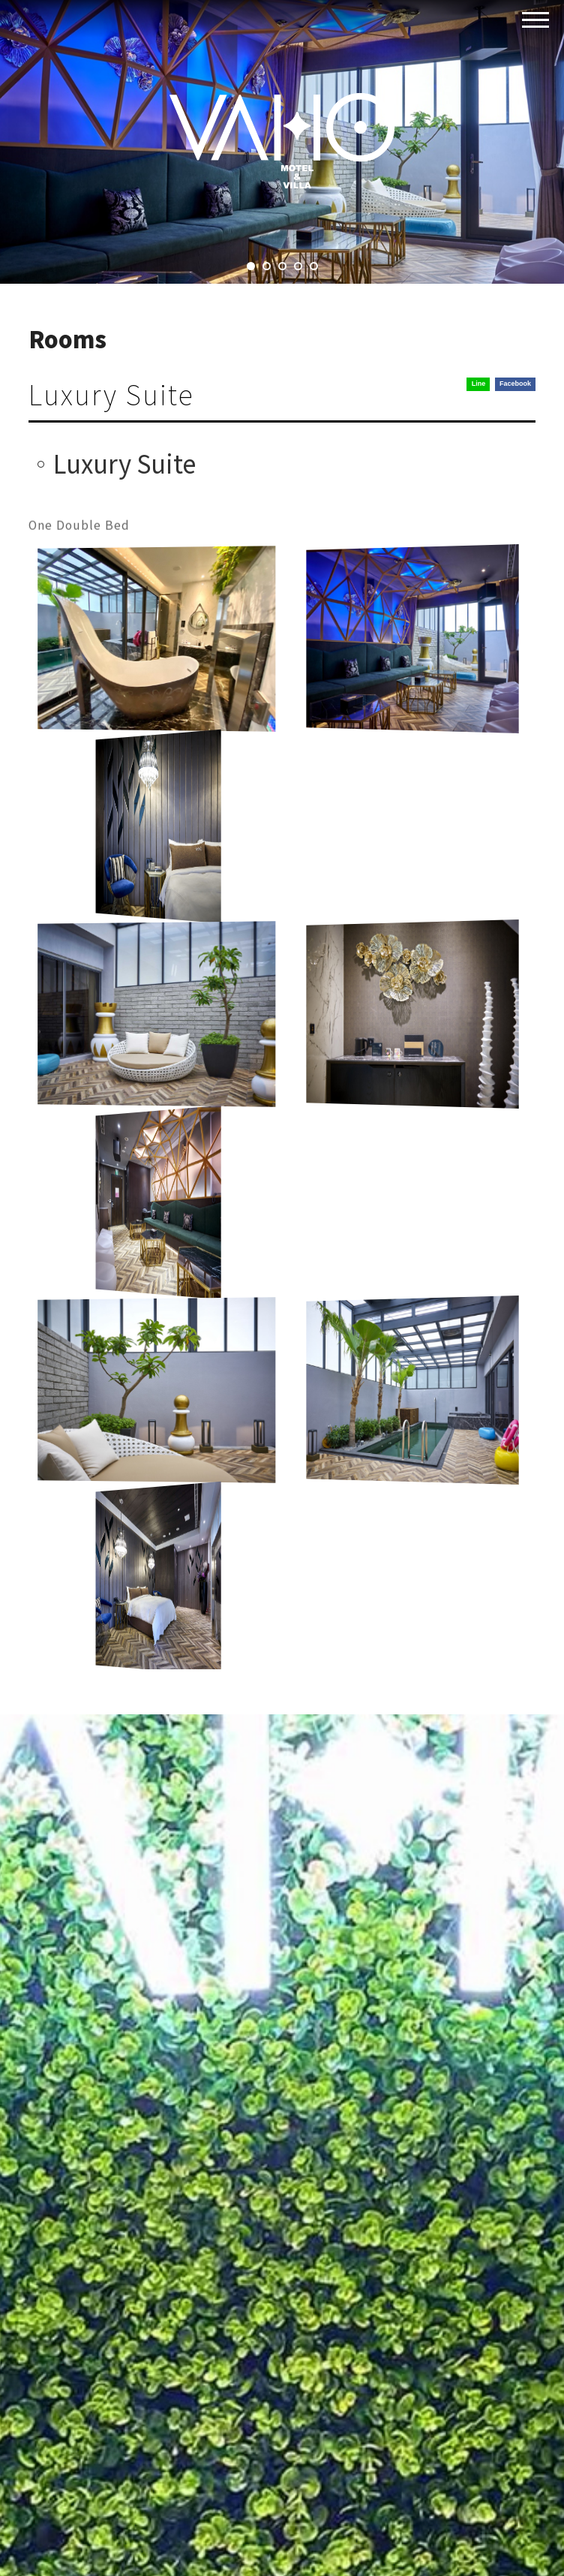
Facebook (515, 383)
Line (479, 383)
